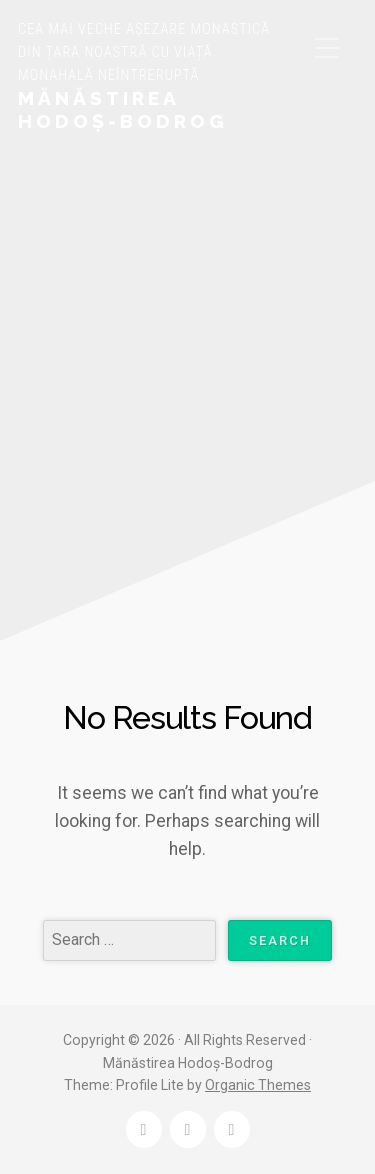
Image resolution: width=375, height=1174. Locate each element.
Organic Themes (258, 1085)
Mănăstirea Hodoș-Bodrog (123, 109)
